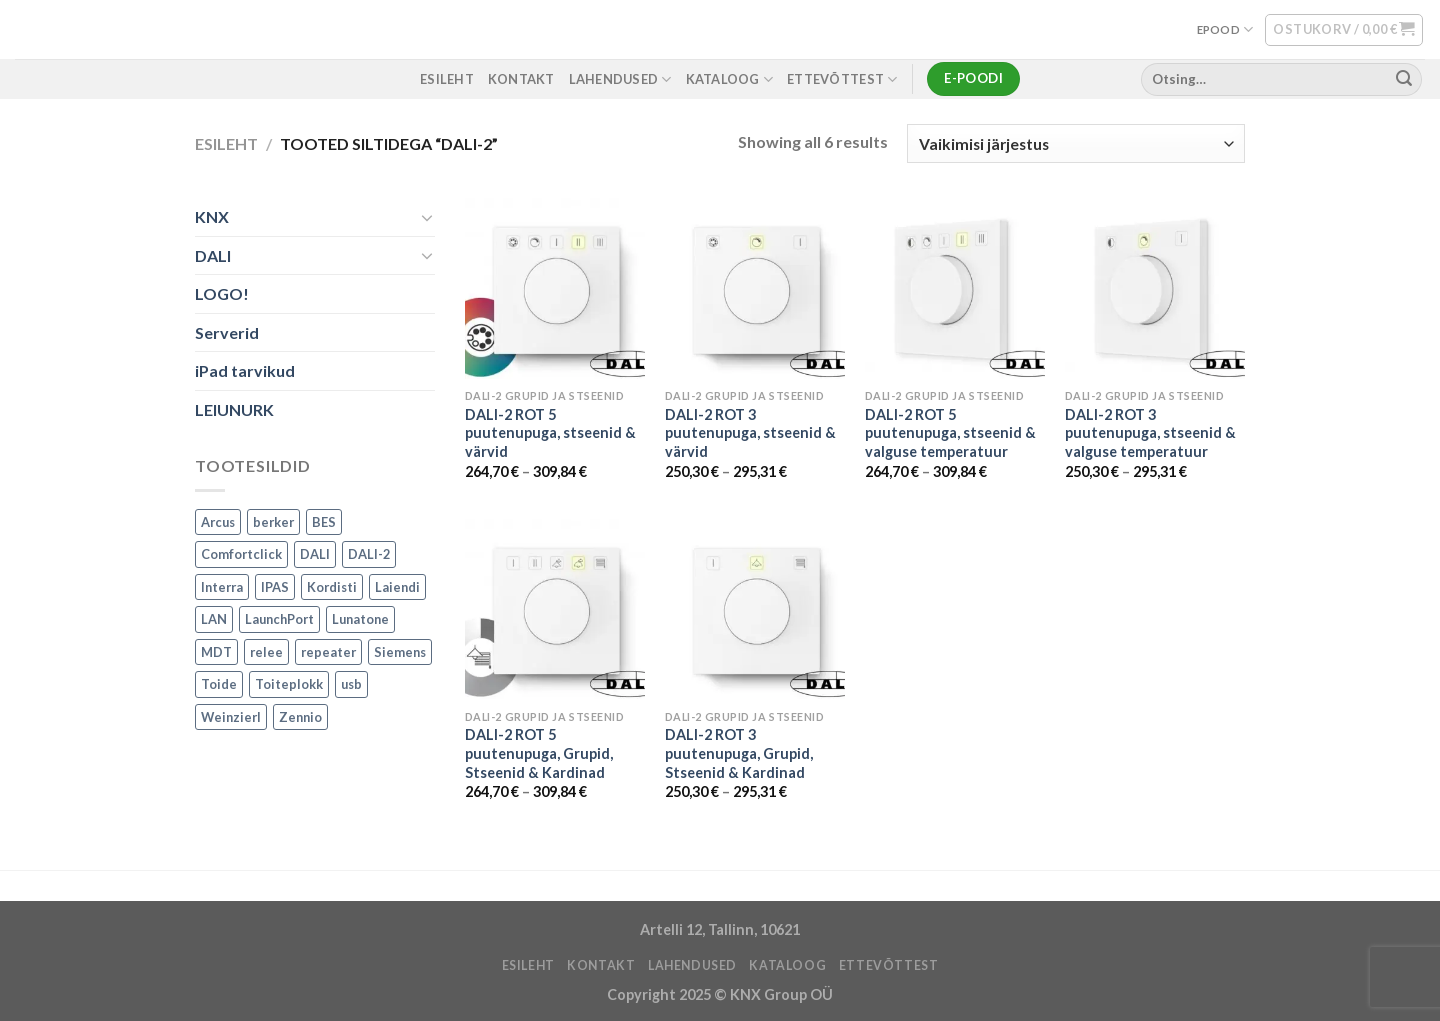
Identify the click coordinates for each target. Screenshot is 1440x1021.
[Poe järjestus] (1076, 143)
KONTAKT (521, 79)
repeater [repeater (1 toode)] (328, 652)
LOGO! (222, 294)
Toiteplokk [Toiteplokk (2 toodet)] (289, 684)
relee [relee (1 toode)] (266, 652)
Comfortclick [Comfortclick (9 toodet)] (241, 555)
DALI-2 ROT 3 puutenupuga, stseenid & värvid (750, 433)
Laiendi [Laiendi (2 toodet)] (397, 587)
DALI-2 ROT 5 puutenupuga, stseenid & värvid (550, 433)
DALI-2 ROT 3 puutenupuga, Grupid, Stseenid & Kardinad (739, 753)
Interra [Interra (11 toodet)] (222, 587)
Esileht (226, 143)
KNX (212, 216)
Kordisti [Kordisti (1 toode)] (332, 587)
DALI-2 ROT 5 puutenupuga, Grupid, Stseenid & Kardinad (539, 753)
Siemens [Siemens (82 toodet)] (400, 652)
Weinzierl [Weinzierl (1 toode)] (231, 717)
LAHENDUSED (620, 79)
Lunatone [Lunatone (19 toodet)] (360, 619)
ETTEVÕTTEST (842, 79)
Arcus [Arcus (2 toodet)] (218, 522)
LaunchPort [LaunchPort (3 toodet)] (279, 619)
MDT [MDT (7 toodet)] (216, 652)
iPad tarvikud (245, 371)
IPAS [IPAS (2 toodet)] (275, 587)
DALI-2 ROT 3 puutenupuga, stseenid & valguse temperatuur (1150, 433)
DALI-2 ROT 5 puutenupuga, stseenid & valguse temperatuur (950, 433)
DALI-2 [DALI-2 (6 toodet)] (369, 555)
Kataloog (730, 79)
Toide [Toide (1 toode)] (219, 684)
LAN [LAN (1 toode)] (214, 619)
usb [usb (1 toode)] (351, 684)
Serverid (227, 332)
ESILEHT (447, 79)
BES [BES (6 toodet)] (324, 522)
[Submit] (1404, 79)
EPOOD (1225, 29)
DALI (213, 255)
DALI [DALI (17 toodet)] (315, 555)
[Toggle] (427, 217)
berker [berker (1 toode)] (273, 522)
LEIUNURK (234, 409)
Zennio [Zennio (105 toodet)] (300, 717)
